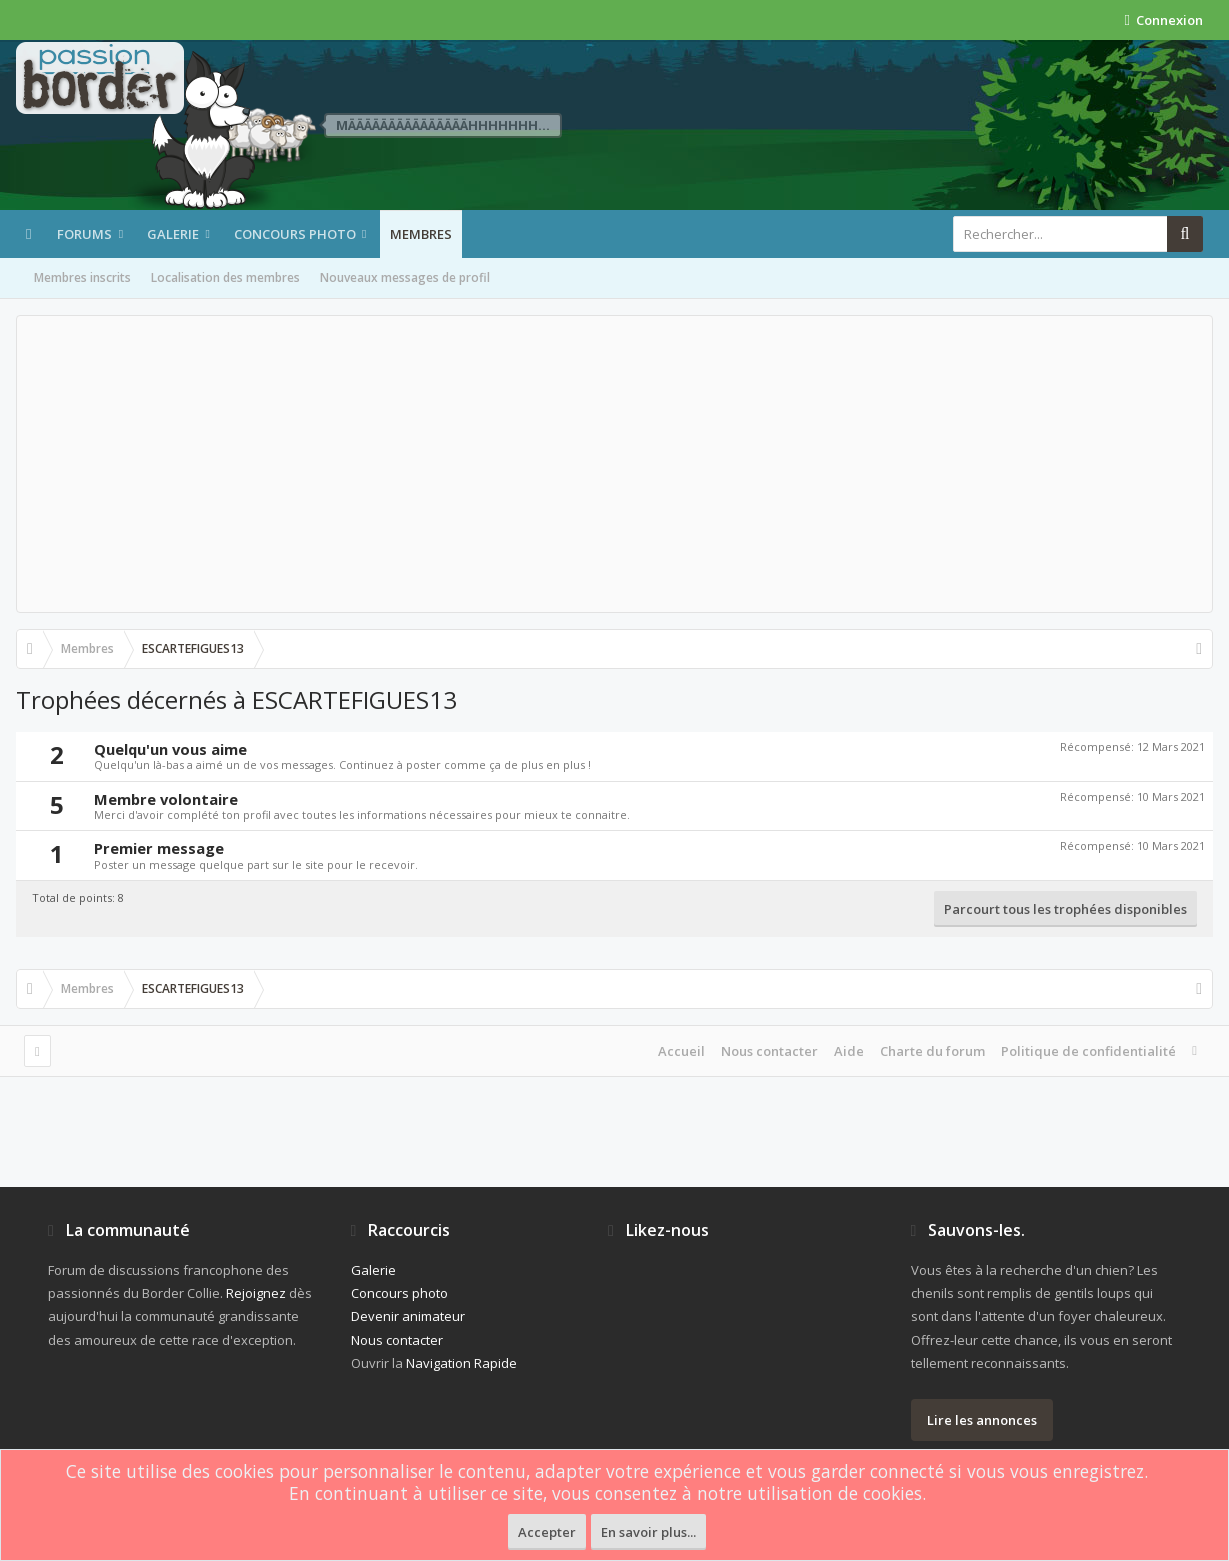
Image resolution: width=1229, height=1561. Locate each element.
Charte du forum (932, 1051)
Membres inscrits (82, 277)
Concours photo (295, 234)
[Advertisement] (614, 464)
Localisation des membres (225, 277)
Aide (849, 1051)
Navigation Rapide (461, 1363)
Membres (421, 234)
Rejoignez (256, 1293)
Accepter (547, 1532)
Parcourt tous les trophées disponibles (1065, 909)
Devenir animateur (408, 1316)
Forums (84, 234)
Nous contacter (769, 1051)
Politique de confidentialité (1088, 1051)
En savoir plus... (648, 1532)
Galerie (173, 234)
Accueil (681, 1051)
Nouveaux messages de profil (405, 277)
